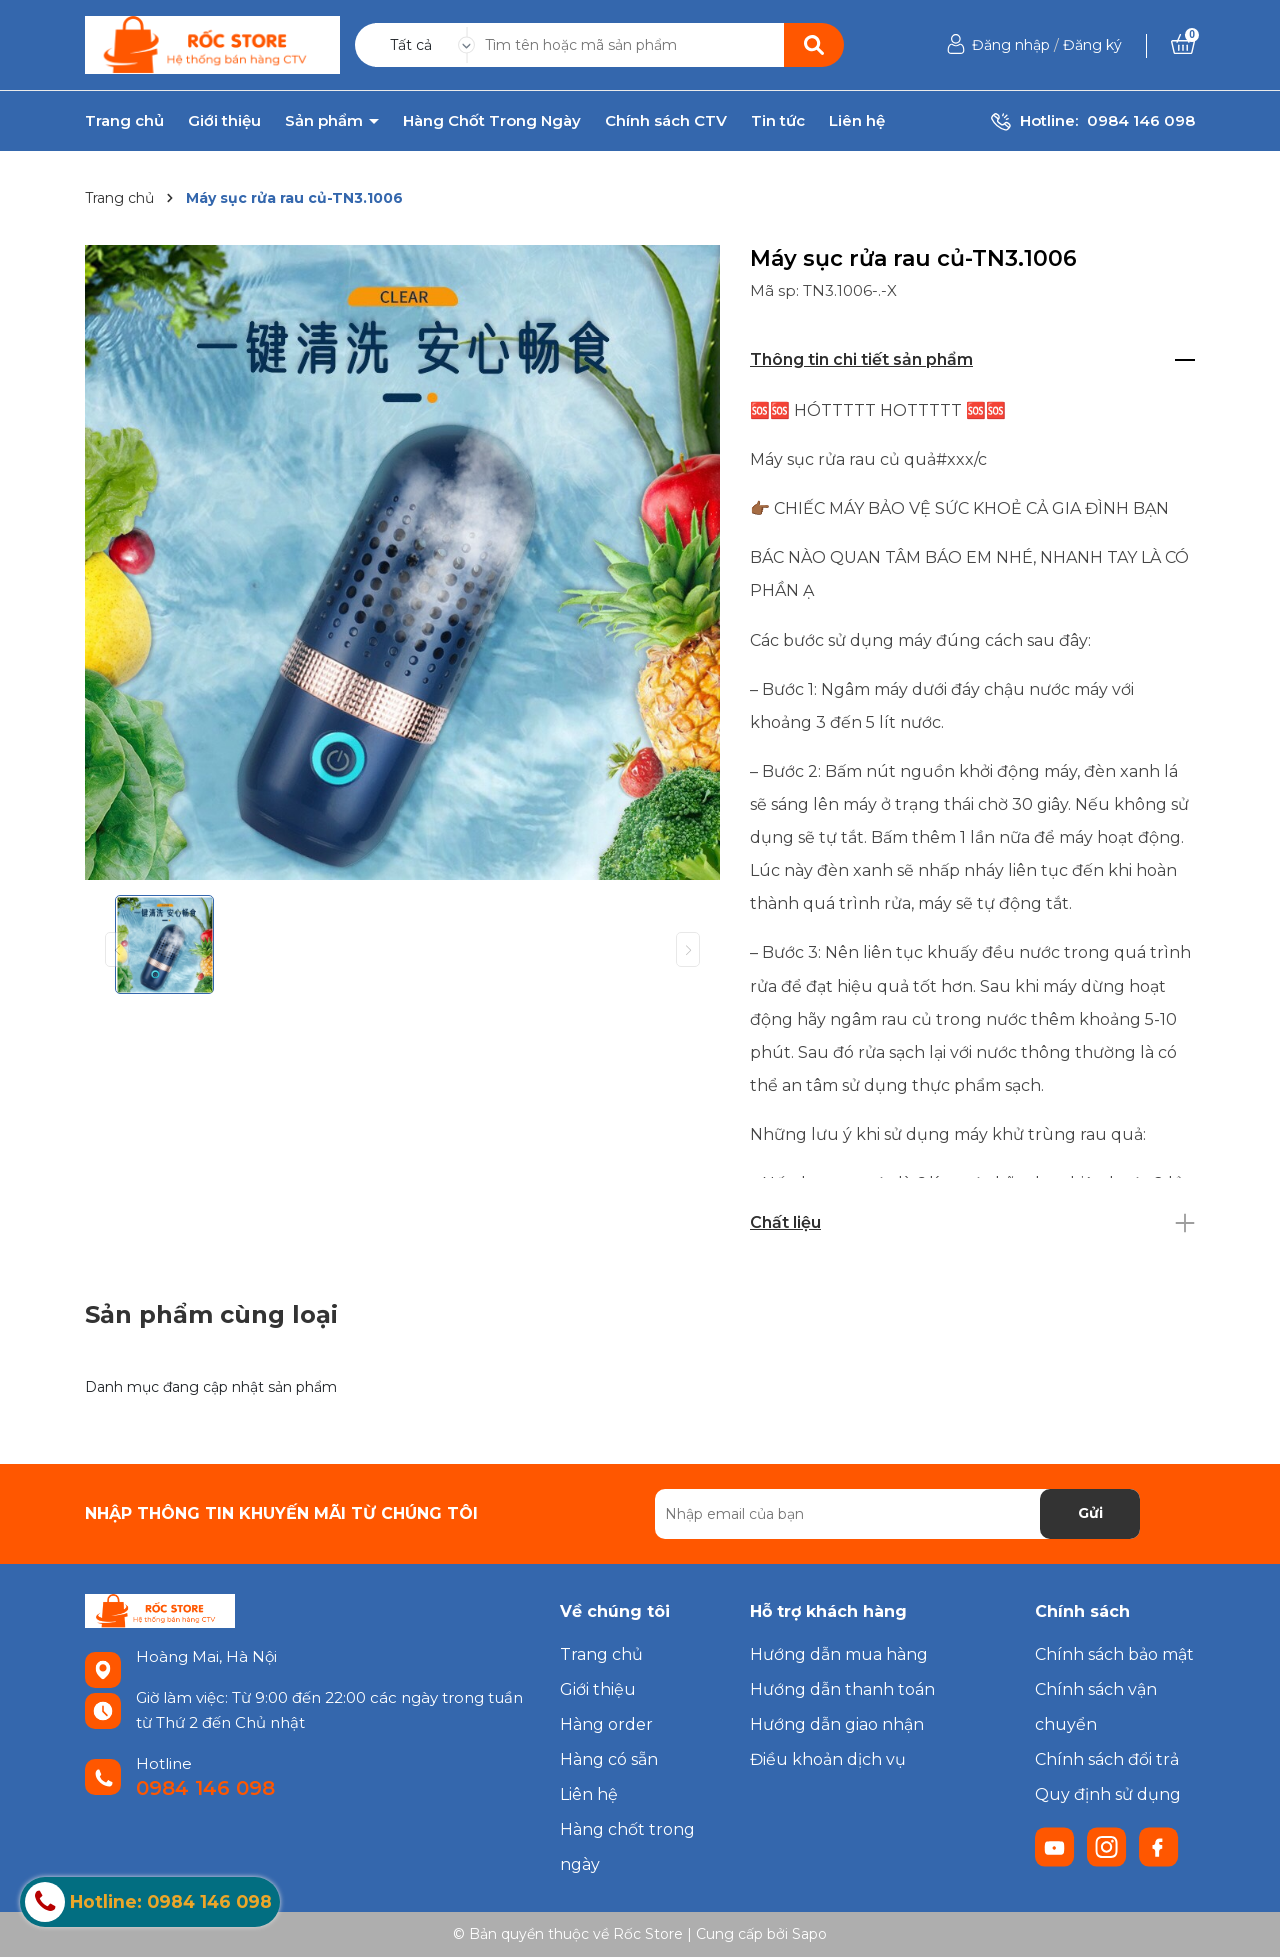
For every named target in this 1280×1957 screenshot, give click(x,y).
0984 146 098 (1141, 120)
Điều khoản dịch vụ (828, 1759)
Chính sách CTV (666, 121)
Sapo (809, 1934)
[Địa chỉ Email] (897, 1514)
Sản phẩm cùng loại (211, 1314)
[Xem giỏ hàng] (1183, 45)
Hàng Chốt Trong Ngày (492, 121)
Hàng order (606, 1724)
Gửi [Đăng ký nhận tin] (1090, 1513)
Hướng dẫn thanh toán (842, 1689)
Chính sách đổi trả (1107, 1759)
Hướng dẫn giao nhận (837, 1724)
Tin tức (778, 121)
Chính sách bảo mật (1114, 1654)
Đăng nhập (1011, 45)
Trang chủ (124, 121)
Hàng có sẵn (609, 1759)
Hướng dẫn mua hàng (839, 1654)
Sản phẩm (326, 121)
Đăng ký (1092, 45)
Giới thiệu (224, 121)
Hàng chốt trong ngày (627, 1847)
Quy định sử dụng (1108, 1794)
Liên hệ (857, 121)
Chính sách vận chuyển (1096, 1707)
